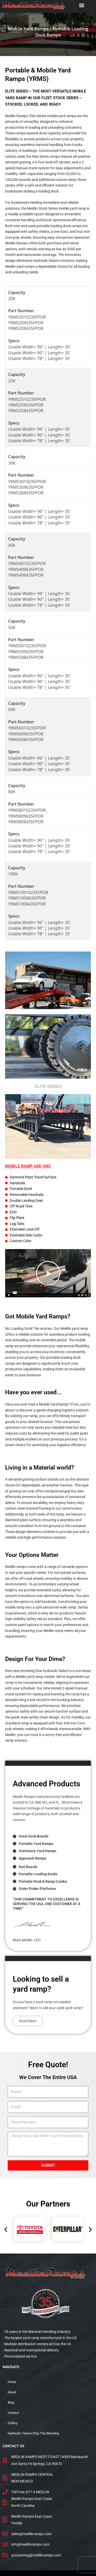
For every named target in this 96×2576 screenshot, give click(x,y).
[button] (81, 5)
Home (12, 2382)
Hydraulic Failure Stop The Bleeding (33, 2433)
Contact (13, 2413)
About (12, 2392)
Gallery (13, 2423)
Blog (11, 2402)
